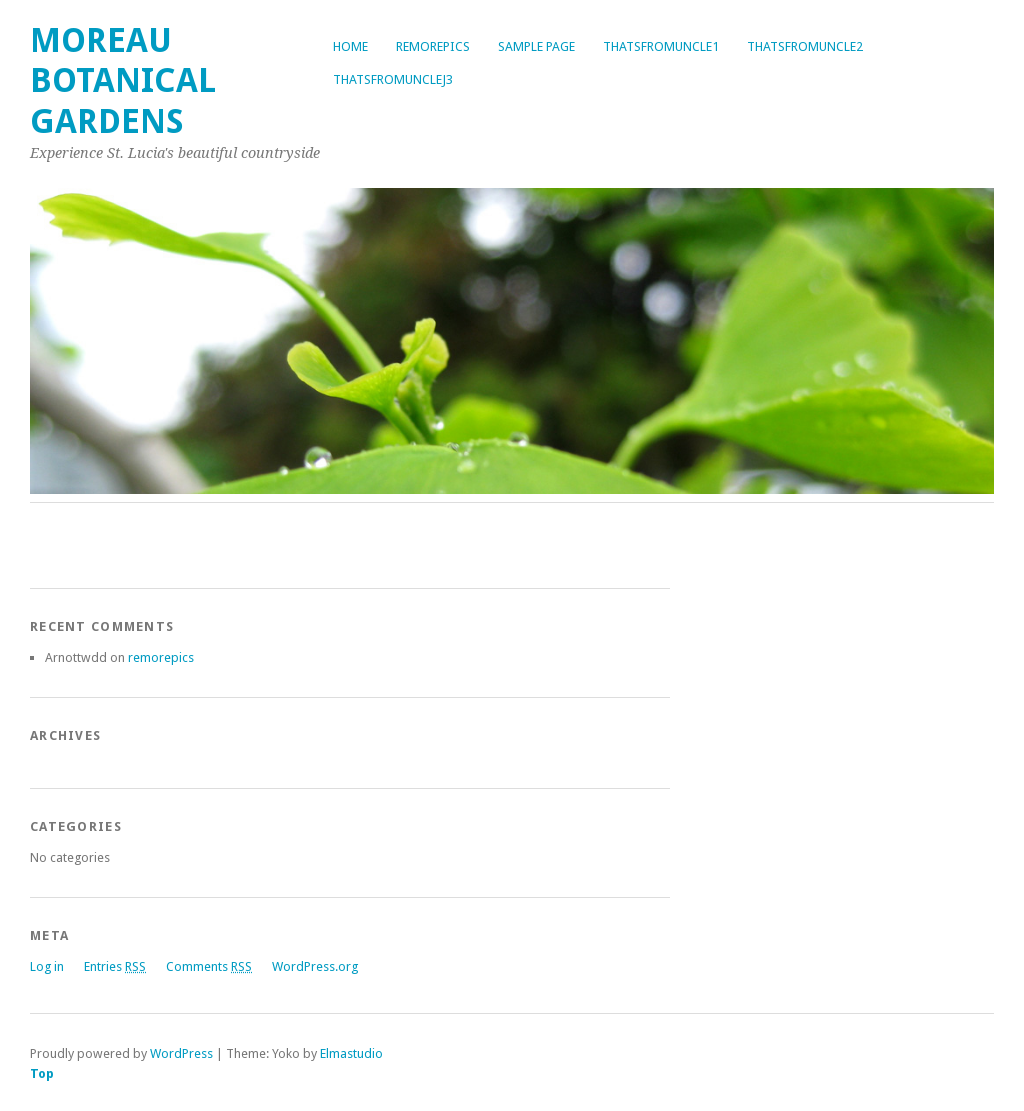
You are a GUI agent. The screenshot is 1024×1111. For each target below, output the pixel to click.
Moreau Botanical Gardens (123, 81)
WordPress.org (315, 966)
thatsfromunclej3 (393, 79)
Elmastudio (351, 1053)
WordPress (181, 1053)
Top (42, 1073)
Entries (115, 966)
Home (350, 46)
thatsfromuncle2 (805, 46)
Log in (47, 966)
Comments (209, 966)
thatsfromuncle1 (661, 46)
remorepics (433, 46)
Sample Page (536, 46)
